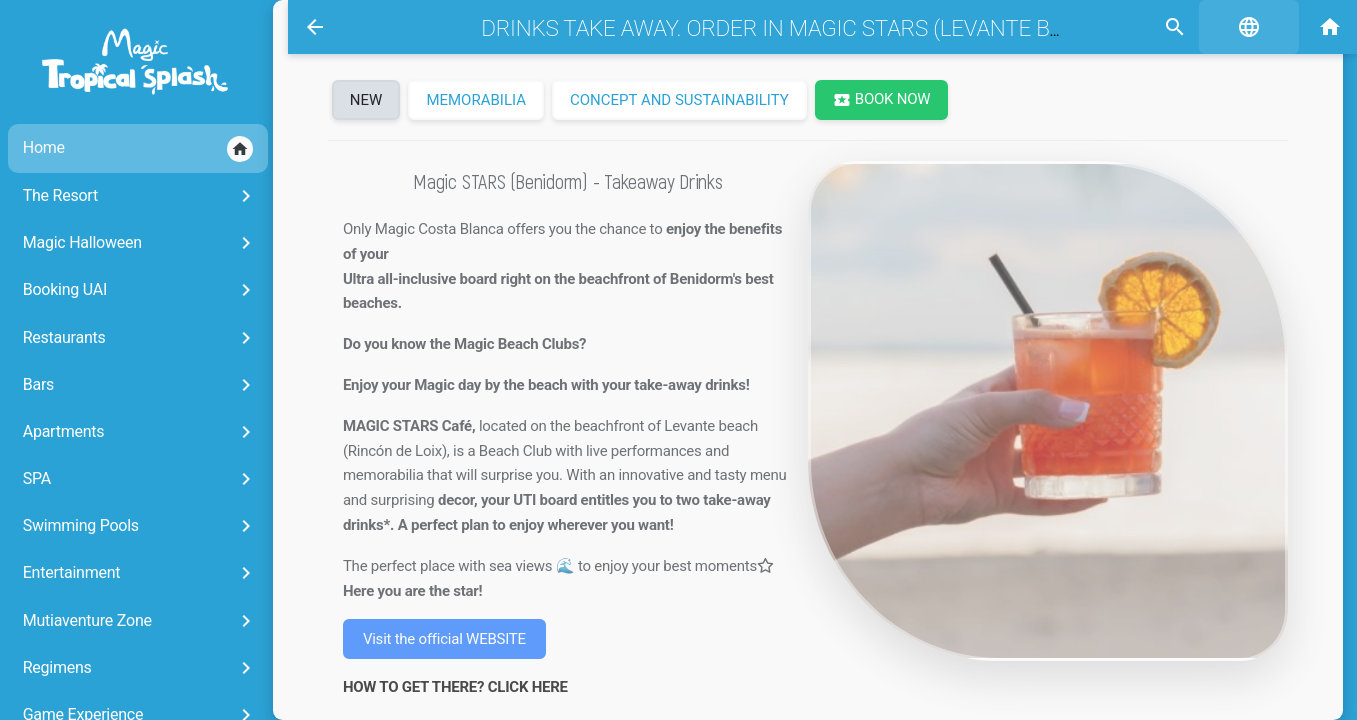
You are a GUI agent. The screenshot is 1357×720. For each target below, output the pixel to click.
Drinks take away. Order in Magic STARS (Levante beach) (781, 28)
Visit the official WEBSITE (443, 639)
